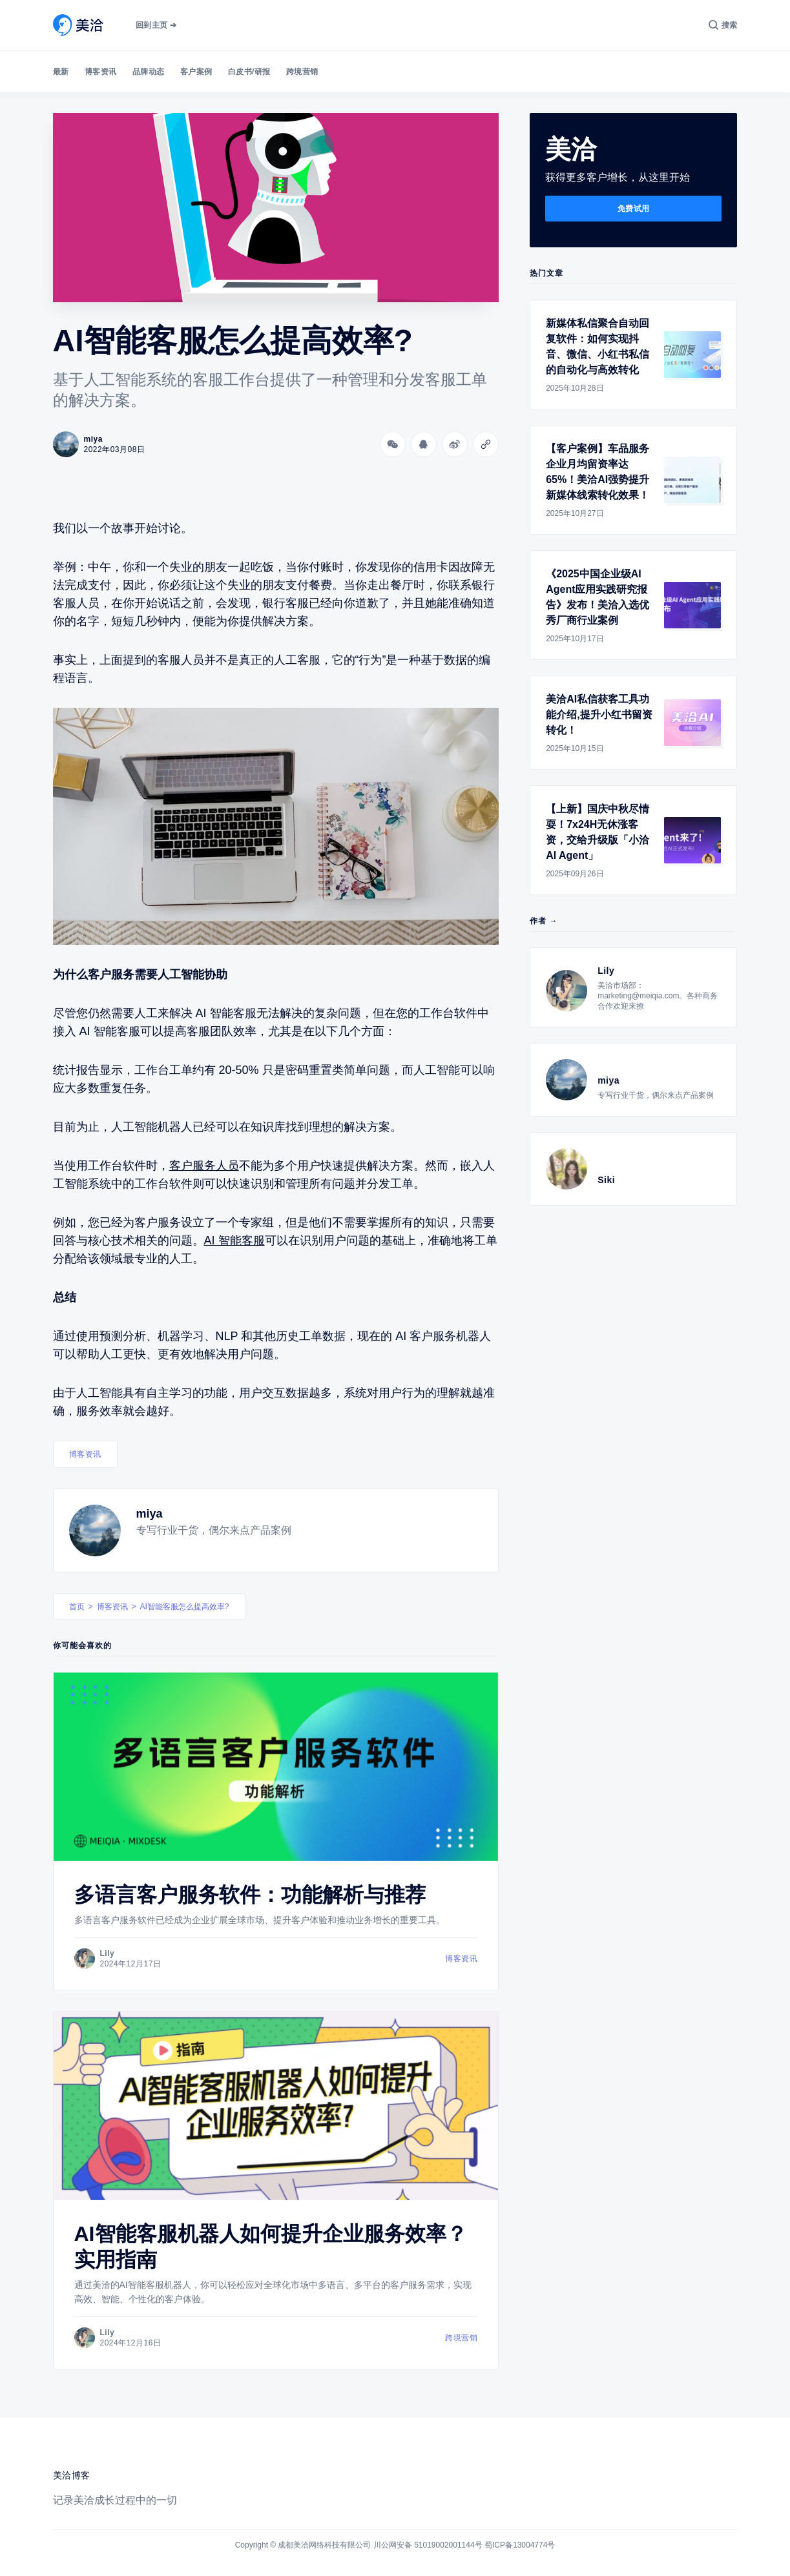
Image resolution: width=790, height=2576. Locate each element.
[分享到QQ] (424, 444)
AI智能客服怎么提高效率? (184, 1606)
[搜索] (723, 25)
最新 (61, 71)
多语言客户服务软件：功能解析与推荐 (250, 1894)
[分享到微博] (455, 444)
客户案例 (196, 71)
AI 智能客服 (234, 1240)
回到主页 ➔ (156, 25)
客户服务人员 (204, 1165)
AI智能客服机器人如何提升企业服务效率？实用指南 (270, 2246)
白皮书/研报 (249, 71)
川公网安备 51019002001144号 (428, 2545)
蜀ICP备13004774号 (519, 2545)
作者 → (543, 920)
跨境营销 (302, 71)
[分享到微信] (393, 444)
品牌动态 (148, 71)
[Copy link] (486, 444)
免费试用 (634, 208)
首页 (77, 1606)
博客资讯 (101, 71)
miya (149, 1513)
